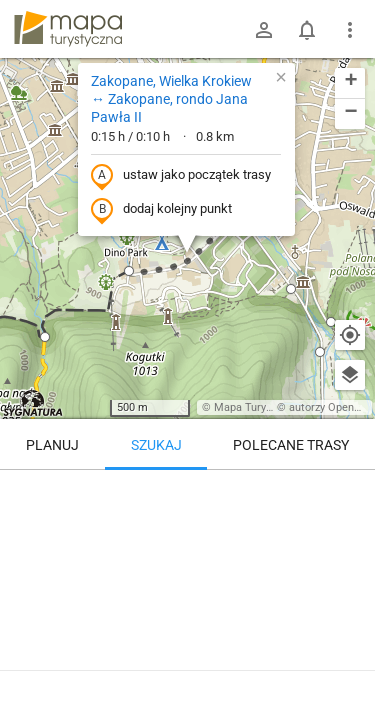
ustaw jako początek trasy (181, 176)
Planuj (52, 445)
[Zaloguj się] (264, 30)
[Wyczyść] (350, 492)
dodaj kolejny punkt (161, 210)
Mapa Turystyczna (259, 407)
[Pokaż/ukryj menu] (350, 30)
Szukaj (156, 445)
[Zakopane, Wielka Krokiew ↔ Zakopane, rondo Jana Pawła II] (187, 555)
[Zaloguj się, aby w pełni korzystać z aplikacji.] (349, 665)
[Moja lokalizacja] (350, 335)
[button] (45, 337)
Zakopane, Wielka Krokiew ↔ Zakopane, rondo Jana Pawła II (171, 99)
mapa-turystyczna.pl (68, 29)
